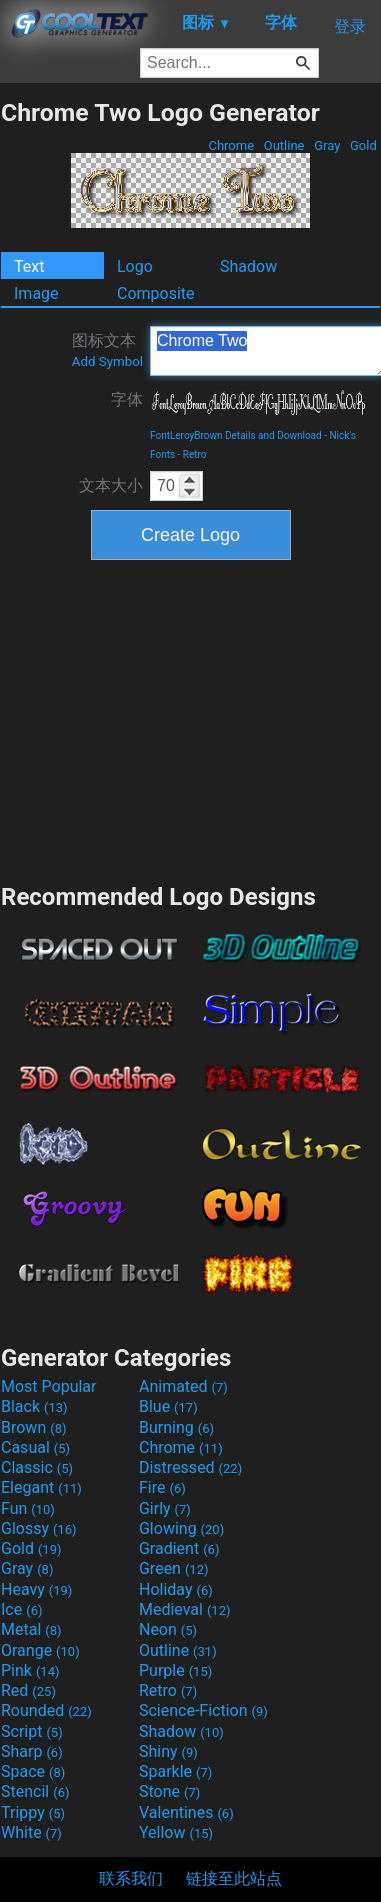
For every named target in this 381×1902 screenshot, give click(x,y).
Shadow (248, 266)
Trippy (33, 1812)
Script (32, 1731)
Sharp (32, 1751)
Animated (183, 1386)
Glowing (181, 1528)
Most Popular (49, 1386)
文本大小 (111, 485)
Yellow (176, 1832)
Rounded (46, 1710)
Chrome (231, 145)
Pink (30, 1670)
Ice (21, 1609)
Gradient (179, 1548)
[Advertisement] (191, 719)
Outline (284, 145)
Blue (168, 1406)
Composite (156, 293)
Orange (40, 1650)
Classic (37, 1467)
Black (34, 1406)
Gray (327, 145)
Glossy (39, 1528)
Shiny (168, 1751)
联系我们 (131, 1878)
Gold (363, 145)
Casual (35, 1447)
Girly (165, 1508)
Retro (195, 454)
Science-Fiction (203, 1710)
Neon (168, 1629)
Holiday (176, 1589)
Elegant (41, 1487)
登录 (350, 26)
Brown (33, 1427)
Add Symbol (107, 361)
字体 (127, 399)
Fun (28, 1508)
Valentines (186, 1812)
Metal (31, 1629)
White (31, 1832)
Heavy (36, 1589)
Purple (175, 1670)
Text (29, 266)
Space (33, 1771)
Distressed (190, 1467)
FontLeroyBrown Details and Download (236, 435)
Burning (176, 1427)
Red (28, 1690)
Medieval (185, 1609)
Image (36, 293)
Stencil (35, 1791)
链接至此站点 (234, 1878)
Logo (135, 266)
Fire (162, 1487)
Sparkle (175, 1771)
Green (174, 1568)
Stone (169, 1791)
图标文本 (107, 350)
